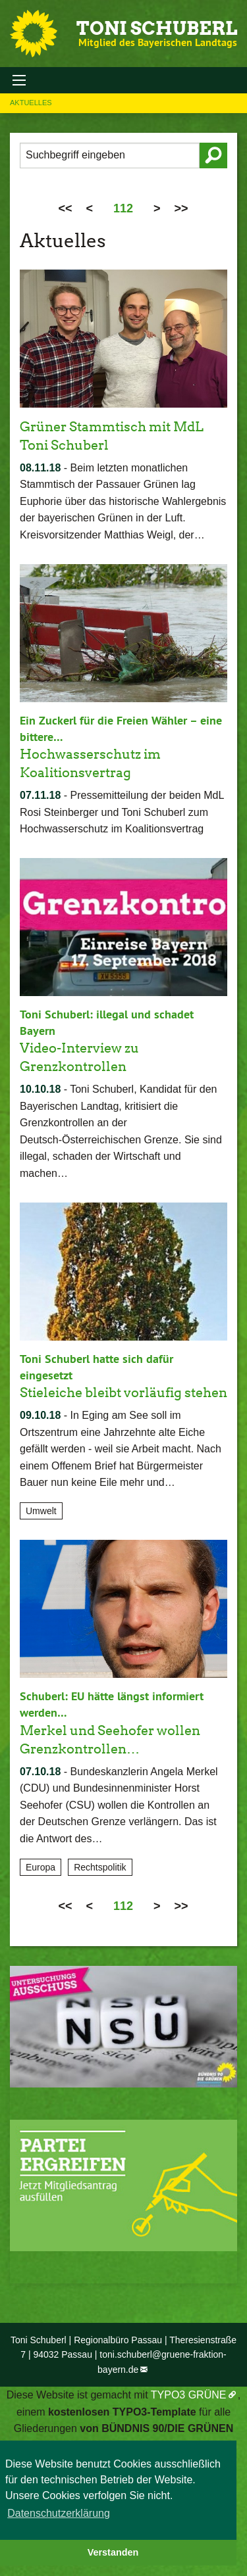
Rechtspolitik (100, 1867)
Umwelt (41, 1511)
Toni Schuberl (156, 28)
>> (181, 208)
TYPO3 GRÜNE (189, 2394)
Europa (40, 1867)
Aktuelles (31, 103)
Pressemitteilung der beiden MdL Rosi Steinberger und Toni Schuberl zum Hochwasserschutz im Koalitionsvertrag (122, 812)
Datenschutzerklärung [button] (58, 2513)
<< (65, 208)
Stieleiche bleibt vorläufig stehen (123, 1392)
